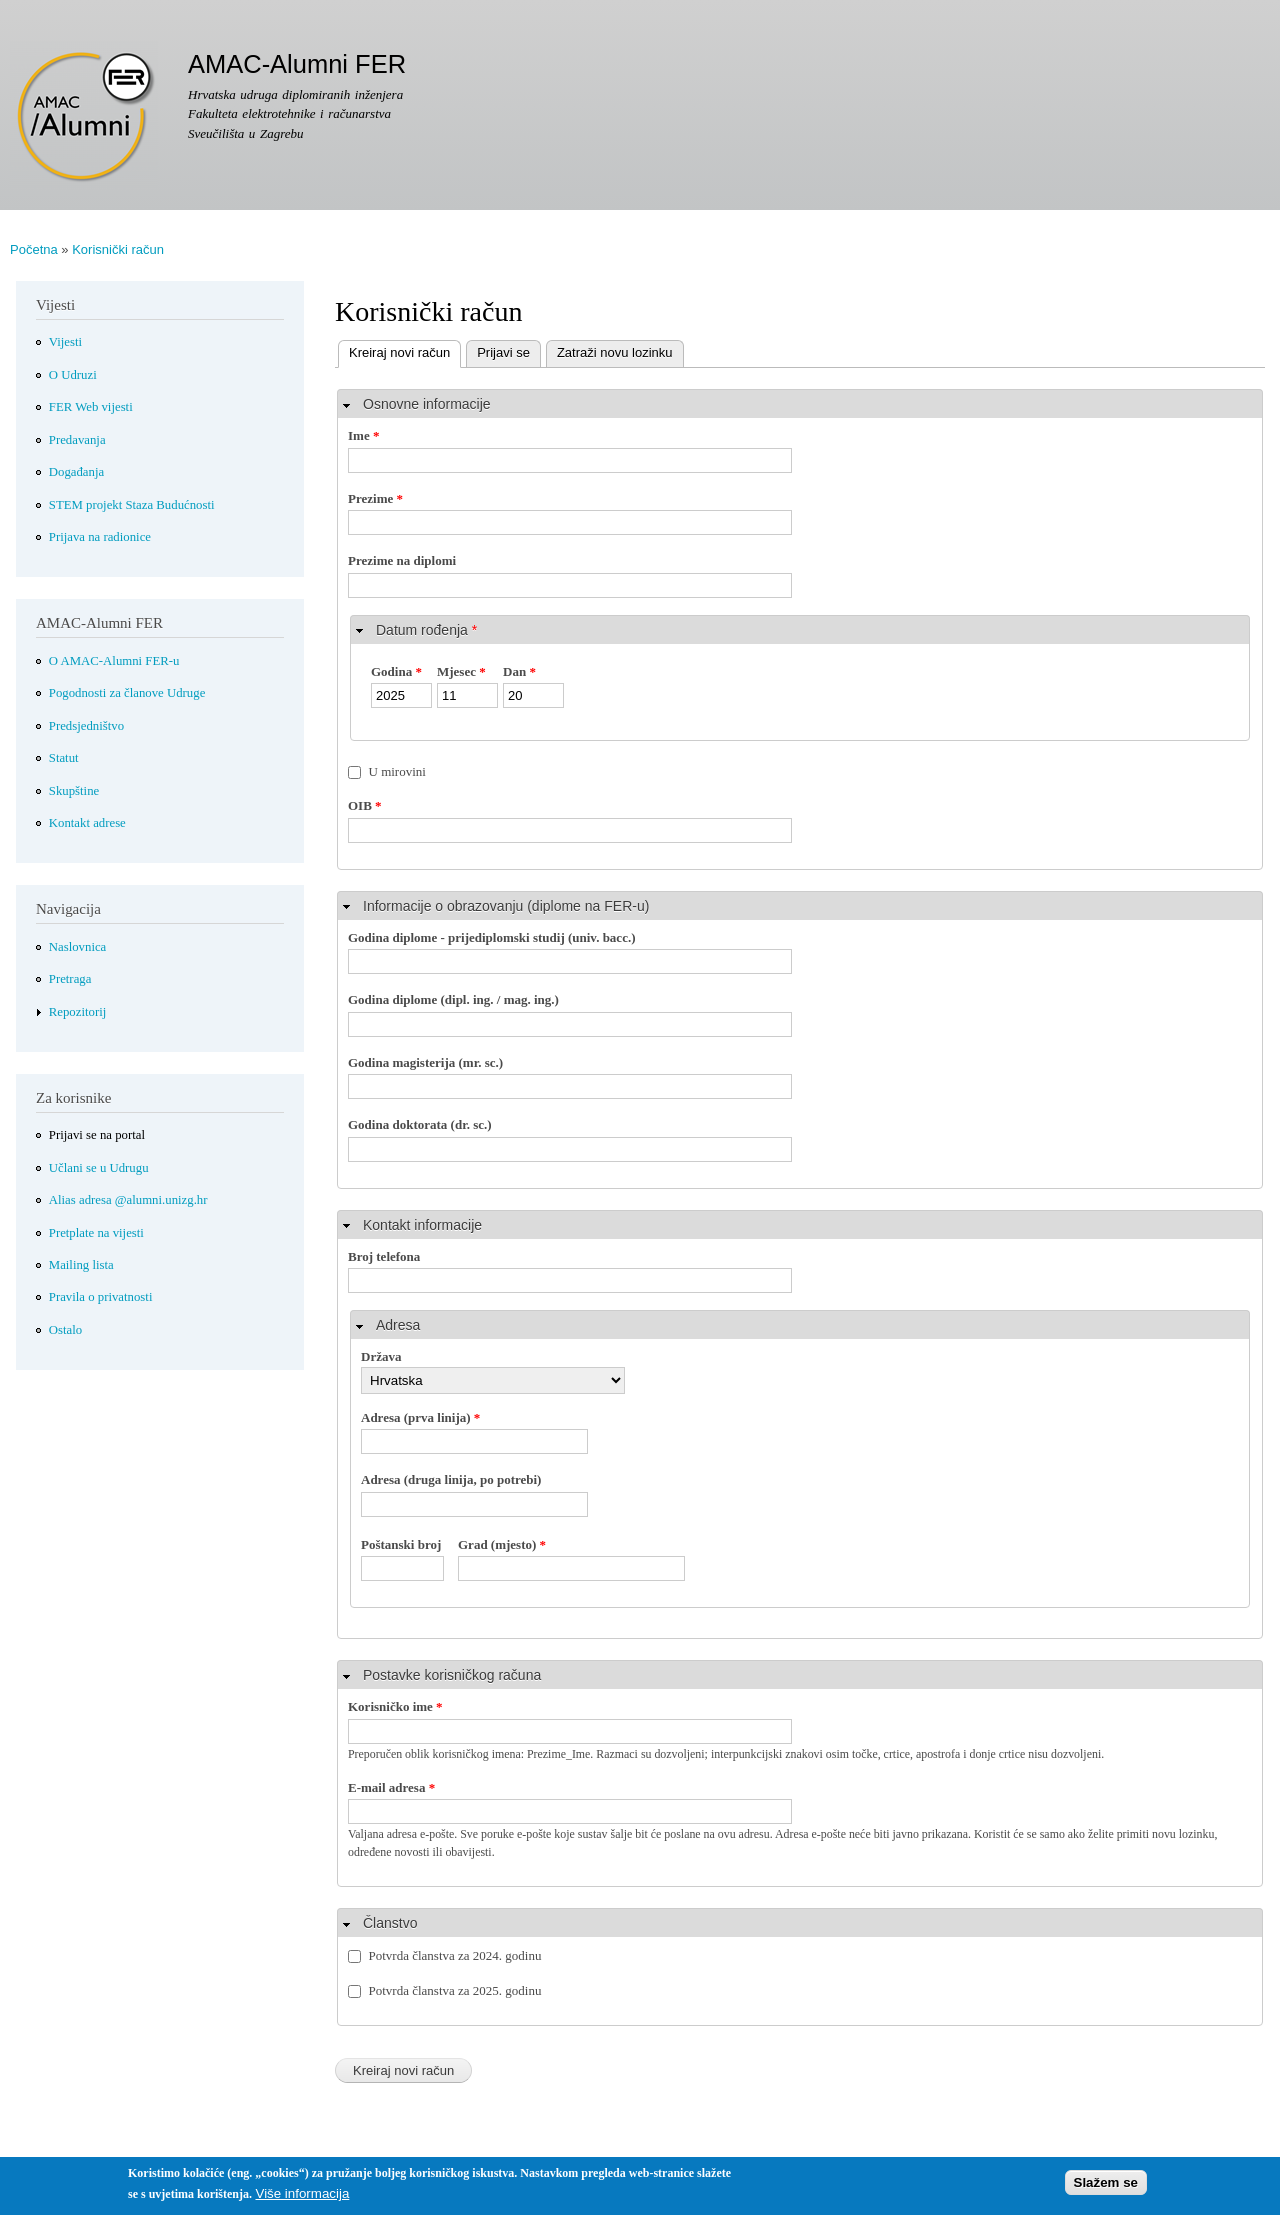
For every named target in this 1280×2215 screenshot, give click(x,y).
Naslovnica (78, 947)
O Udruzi (73, 375)
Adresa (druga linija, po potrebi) (451, 1479)
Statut (64, 758)
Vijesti (65, 342)
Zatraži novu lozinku (615, 352)
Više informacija (302, 2199)
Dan (519, 671)
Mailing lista (81, 1265)
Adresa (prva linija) (420, 1417)
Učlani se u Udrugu (99, 1168)
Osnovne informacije (427, 404)
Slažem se (1106, 2189)
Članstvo (390, 1923)
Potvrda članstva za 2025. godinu (455, 1990)
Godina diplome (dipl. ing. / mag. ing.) (453, 999)
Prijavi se (503, 352)
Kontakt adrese (87, 823)
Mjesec (461, 671)
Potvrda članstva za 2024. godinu (455, 1955)
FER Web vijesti (91, 407)
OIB (365, 805)
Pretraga (70, 979)
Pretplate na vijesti (96, 1233)
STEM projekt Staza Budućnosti (132, 505)
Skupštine (74, 791)
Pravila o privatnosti (101, 1297)
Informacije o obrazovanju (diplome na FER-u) (506, 906)
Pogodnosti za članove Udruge (127, 693)
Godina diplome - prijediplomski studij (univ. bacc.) (492, 937)
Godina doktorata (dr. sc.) (420, 1124)
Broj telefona (384, 1256)
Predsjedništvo (86, 726)
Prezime (375, 498)
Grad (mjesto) (502, 1544)
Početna (34, 249)
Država (381, 1356)
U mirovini (397, 771)
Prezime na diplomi (402, 560)
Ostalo (65, 1330)
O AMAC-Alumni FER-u (114, 661)
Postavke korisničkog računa (452, 1675)
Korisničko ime (395, 1706)
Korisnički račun (118, 249)
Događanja (76, 472)
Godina (396, 671)
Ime (363, 435)
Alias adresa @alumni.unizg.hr (128, 1200)
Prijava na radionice (100, 537)
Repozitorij (78, 1012)
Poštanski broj (401, 1544)
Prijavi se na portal (97, 1135)
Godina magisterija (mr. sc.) (425, 1062)
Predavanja (77, 440)
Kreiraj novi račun (394, 350)
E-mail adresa (391, 1787)
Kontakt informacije (422, 1225)
